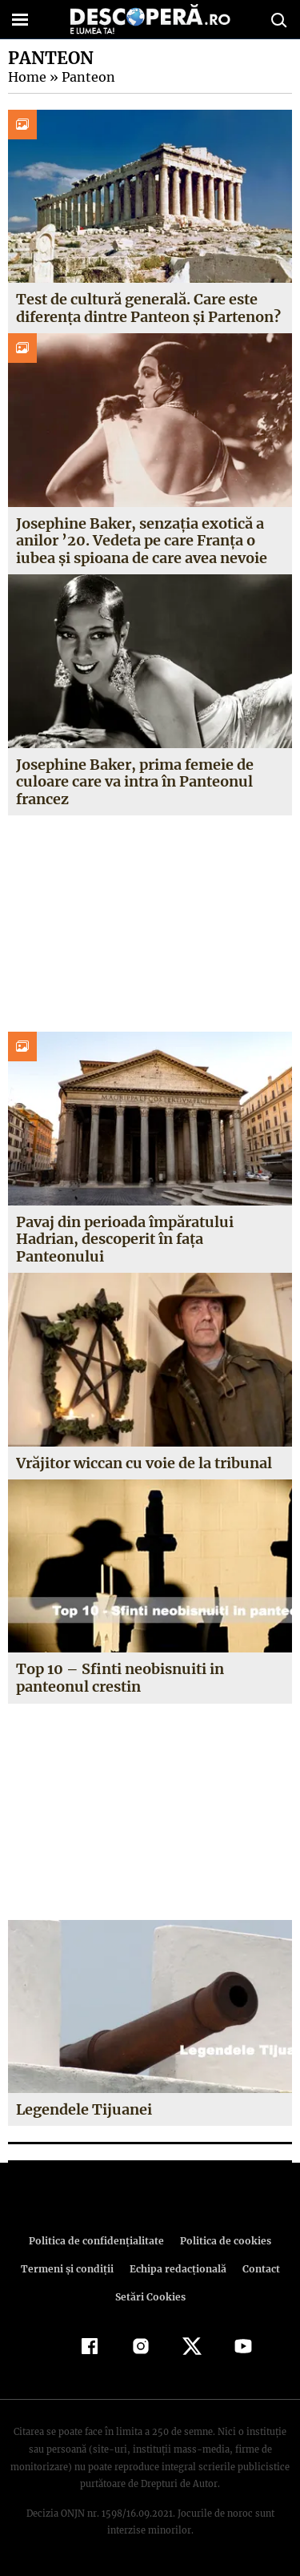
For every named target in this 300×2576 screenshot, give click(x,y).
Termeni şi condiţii (69, 2269)
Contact (258, 2269)
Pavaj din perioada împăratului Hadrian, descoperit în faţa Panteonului (125, 1239)
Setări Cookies (150, 2297)
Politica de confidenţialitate (99, 2241)
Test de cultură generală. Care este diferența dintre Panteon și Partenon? (148, 308)
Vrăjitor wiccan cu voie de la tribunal (144, 1463)
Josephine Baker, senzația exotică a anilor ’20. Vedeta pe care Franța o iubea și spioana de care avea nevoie (142, 540)
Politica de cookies (223, 2241)
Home (26, 77)
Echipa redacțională (177, 2269)
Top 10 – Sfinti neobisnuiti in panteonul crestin (119, 1678)
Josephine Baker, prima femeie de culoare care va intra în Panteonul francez (135, 781)
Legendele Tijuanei (84, 2109)
